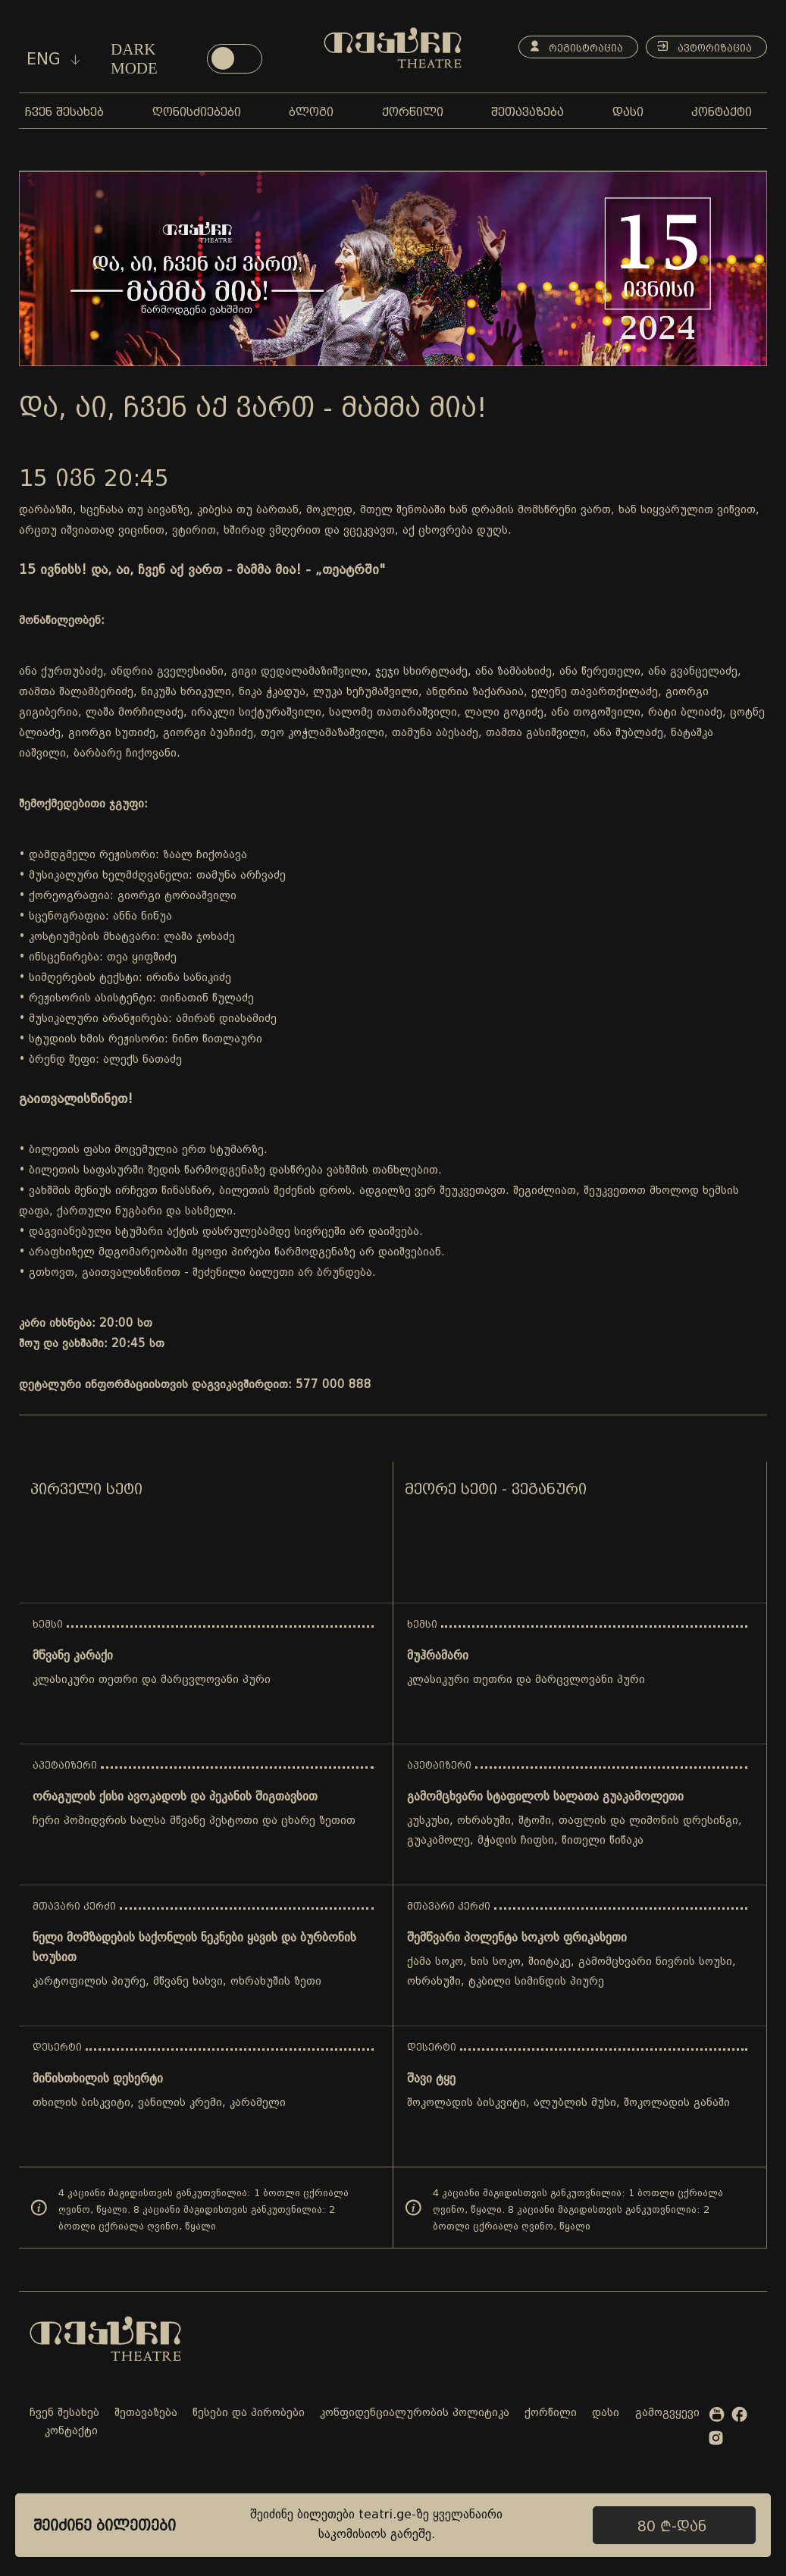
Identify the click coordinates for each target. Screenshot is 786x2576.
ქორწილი (551, 2413)
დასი (605, 2413)
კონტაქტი (71, 2431)
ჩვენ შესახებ (64, 2413)
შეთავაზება (145, 2413)
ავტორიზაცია (702, 47)
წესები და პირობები (249, 2413)
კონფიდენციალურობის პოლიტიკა (414, 2413)
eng (53, 59)
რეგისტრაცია (570, 47)
